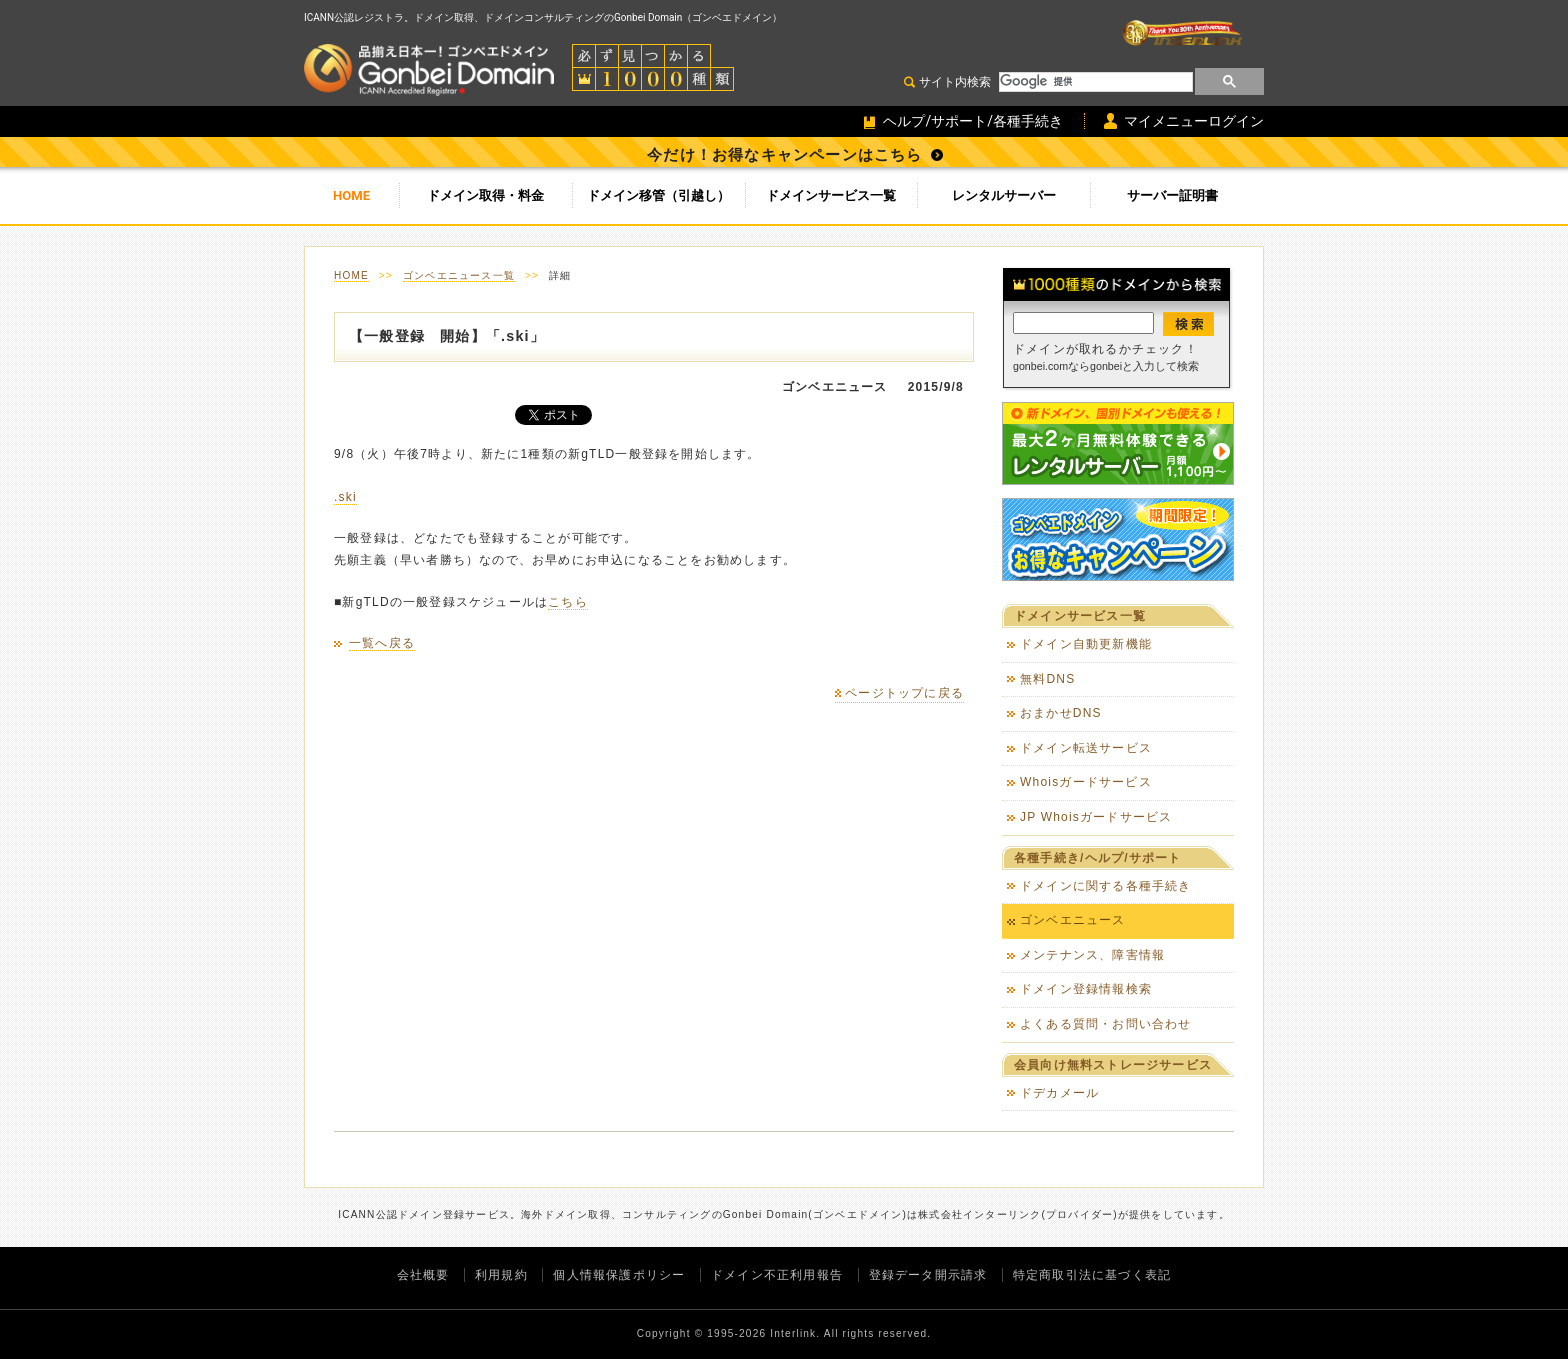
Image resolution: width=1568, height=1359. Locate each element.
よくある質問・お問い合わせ (1106, 1024)
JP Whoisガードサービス (1096, 817)
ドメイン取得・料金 (485, 195)
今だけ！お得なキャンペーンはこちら (784, 155)
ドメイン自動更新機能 (1086, 644)
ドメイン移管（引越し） (658, 195)
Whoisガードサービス (1086, 782)
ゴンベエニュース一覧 (459, 275)
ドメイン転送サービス (1086, 748)
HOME (351, 195)
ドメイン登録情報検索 (1086, 989)
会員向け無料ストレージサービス (1113, 1065)
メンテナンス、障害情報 (1092, 955)
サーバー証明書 (1172, 195)
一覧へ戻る (382, 643)
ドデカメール (1059, 1093)
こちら (568, 602)
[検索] (1094, 82)
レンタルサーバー (1004, 195)
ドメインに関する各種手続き (1106, 886)
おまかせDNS (1061, 713)
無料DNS (1047, 679)
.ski (345, 497)
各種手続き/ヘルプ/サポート (1097, 858)
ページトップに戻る (904, 693)
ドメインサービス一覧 (831, 195)
